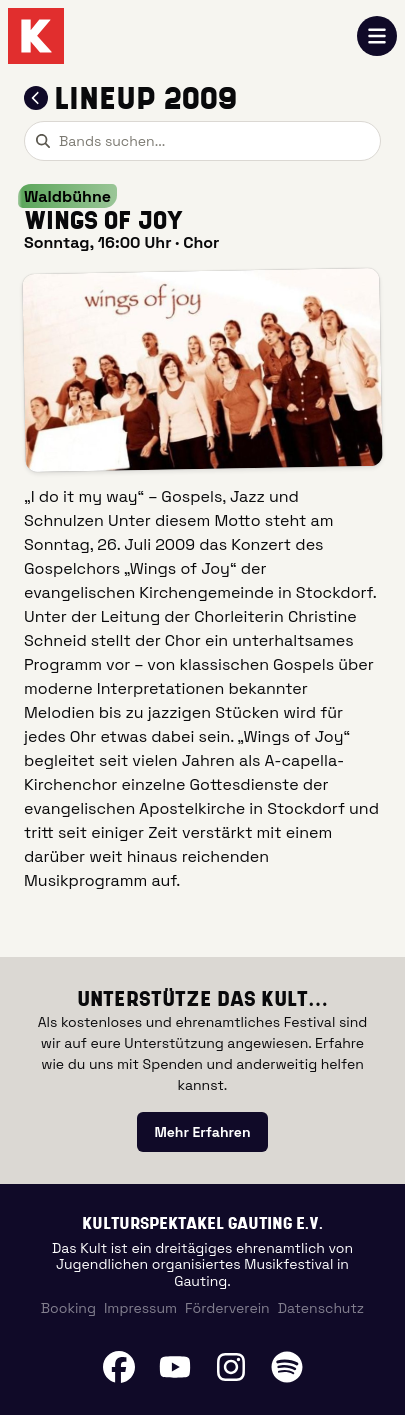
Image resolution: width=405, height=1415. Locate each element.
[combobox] (202, 141)
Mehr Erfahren (202, 1132)
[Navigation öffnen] (377, 36)
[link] (202, 1132)
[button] (202, 370)
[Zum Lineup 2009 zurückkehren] (36, 98)
